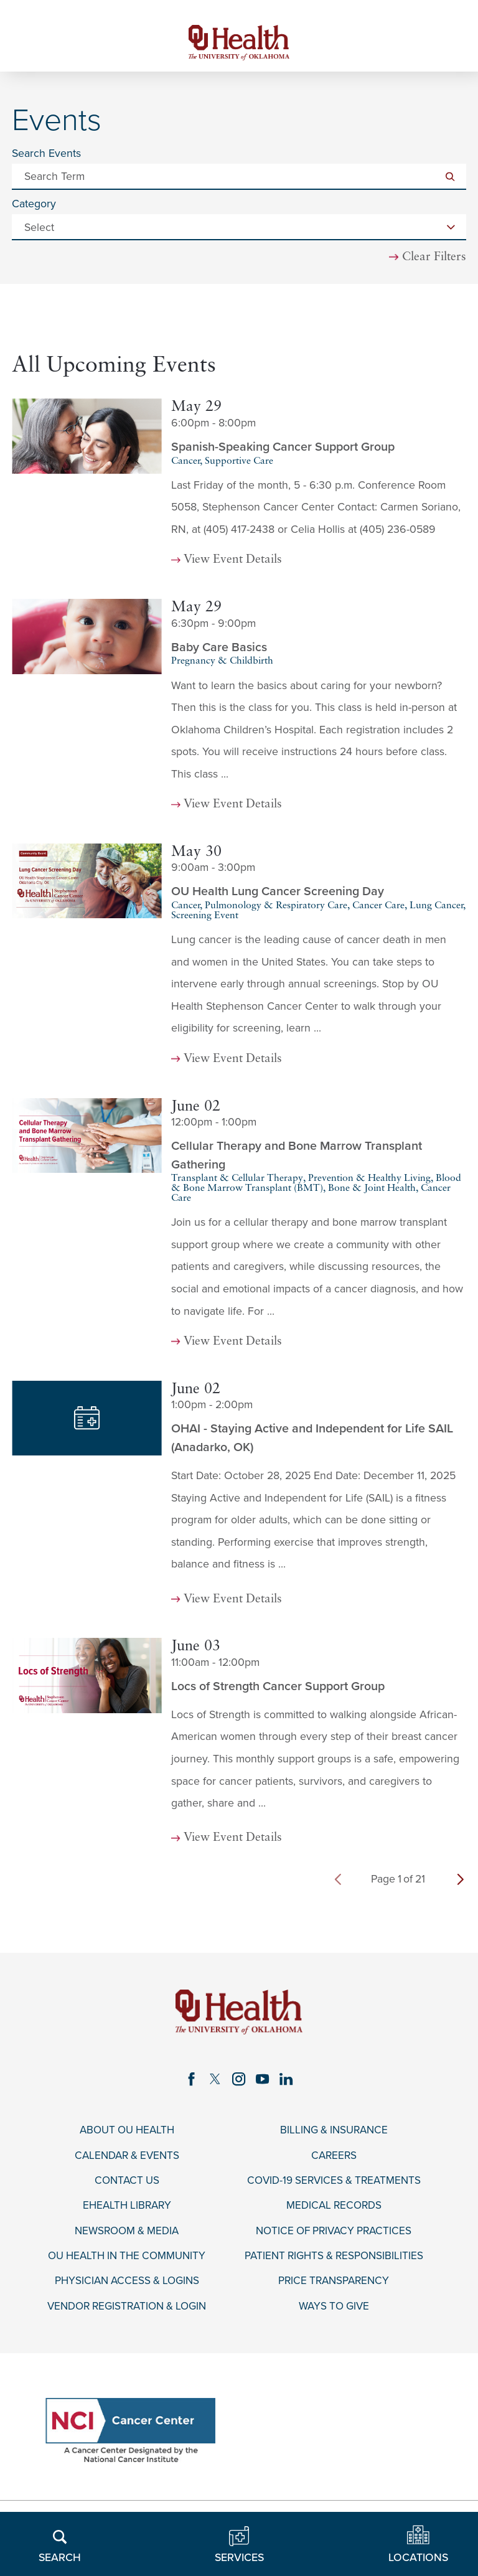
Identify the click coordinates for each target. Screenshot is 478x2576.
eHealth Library (126, 2210)
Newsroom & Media (126, 2236)
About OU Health (127, 2133)
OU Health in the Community (126, 2261)
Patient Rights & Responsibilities (333, 2261)
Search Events (46, 155)
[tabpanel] (239, 1131)
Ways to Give (333, 2313)
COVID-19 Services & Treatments (333, 2184)
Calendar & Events (127, 2159)
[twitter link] (214, 2081)
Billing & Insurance (334, 2133)
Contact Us (127, 2184)
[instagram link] (239, 2081)
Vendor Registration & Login (126, 2313)
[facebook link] (189, 2081)
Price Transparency (333, 2287)
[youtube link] (263, 2081)
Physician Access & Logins (127, 2287)
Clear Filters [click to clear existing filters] (433, 259)
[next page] (460, 1881)
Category (34, 206)
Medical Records (333, 2210)
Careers (333, 2159)
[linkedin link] (288, 2081)
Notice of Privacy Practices (333, 2236)
